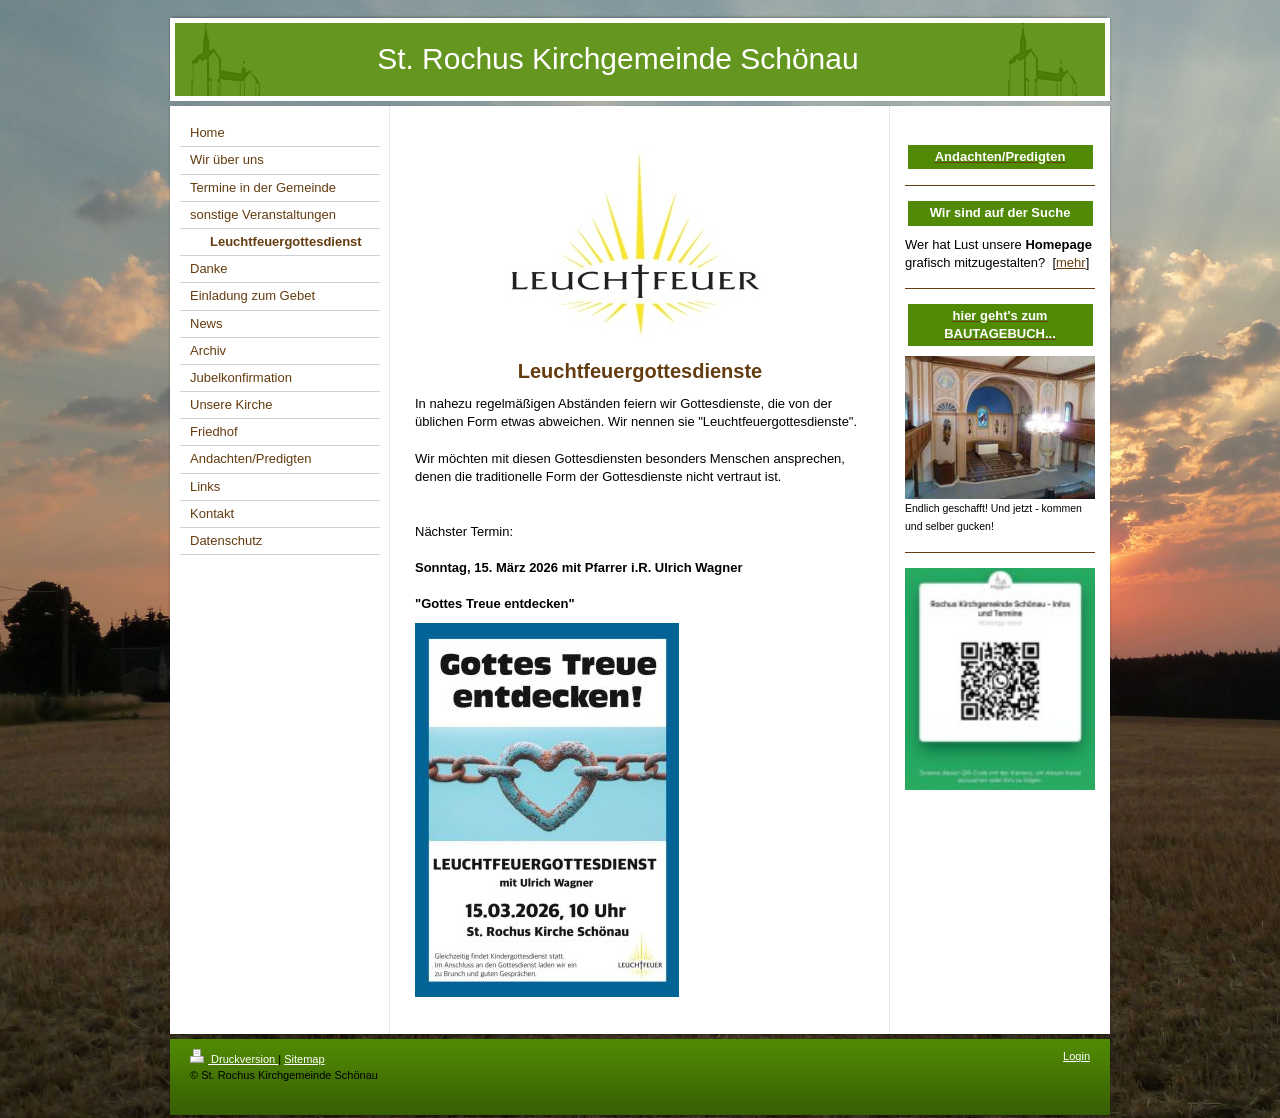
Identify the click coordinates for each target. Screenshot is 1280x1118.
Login (1076, 1056)
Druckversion (234, 1059)
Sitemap (304, 1059)
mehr (1071, 262)
